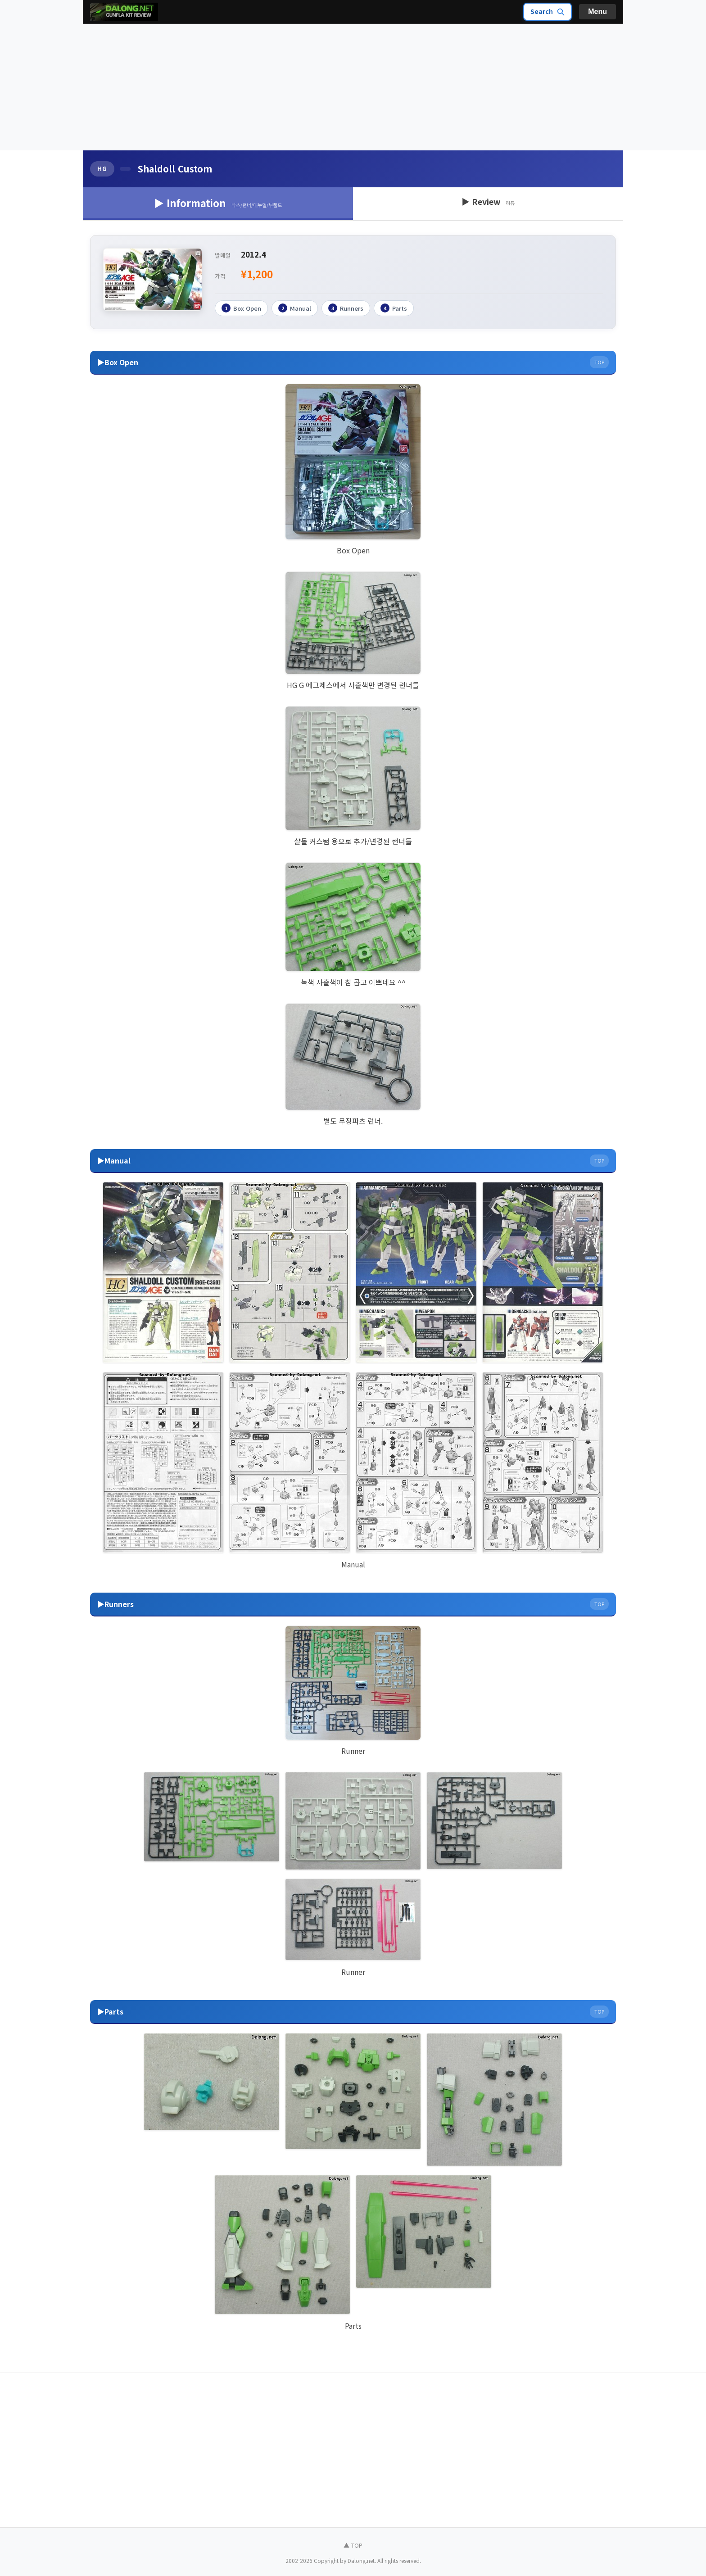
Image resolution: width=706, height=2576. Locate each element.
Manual (294, 307)
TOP (599, 361)
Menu (597, 11)
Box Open (241, 307)
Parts (393, 307)
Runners (345, 307)
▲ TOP (353, 2544)
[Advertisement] (353, 87)
